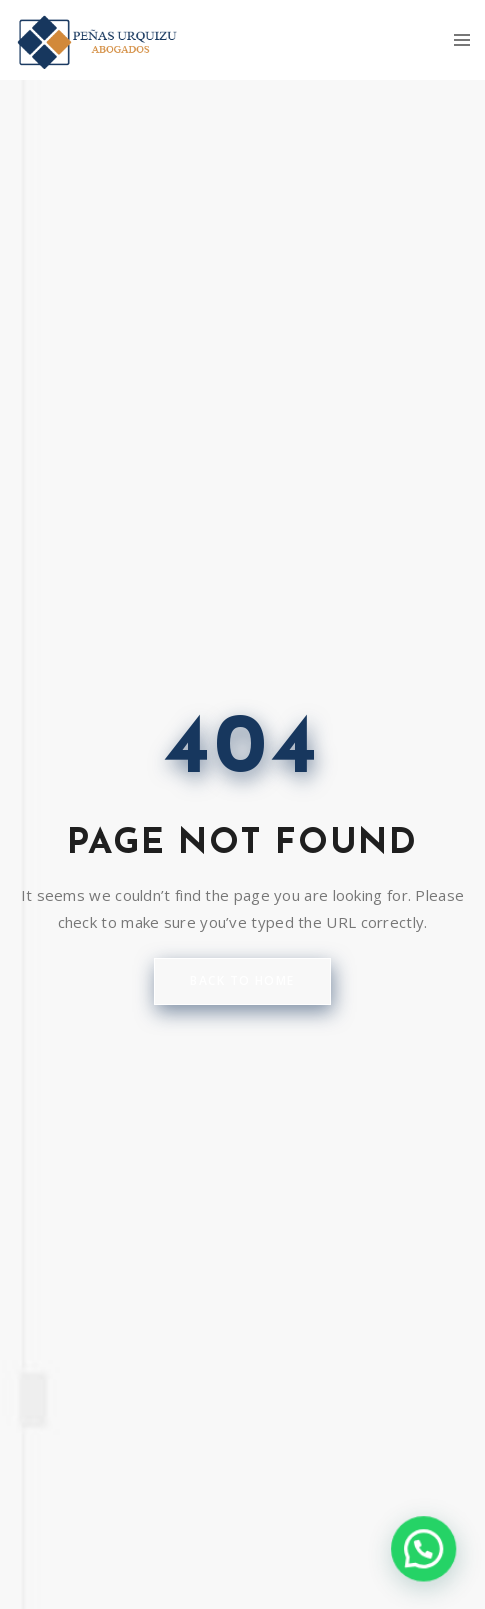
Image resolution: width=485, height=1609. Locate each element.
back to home (242, 980)
